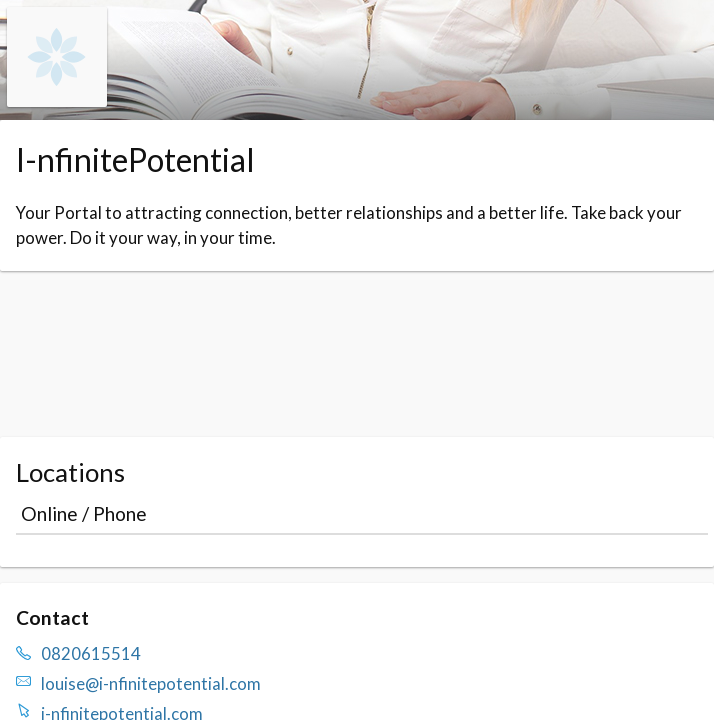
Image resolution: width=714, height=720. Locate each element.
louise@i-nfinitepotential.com (151, 683)
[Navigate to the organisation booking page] (57, 100)
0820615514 (91, 653)
